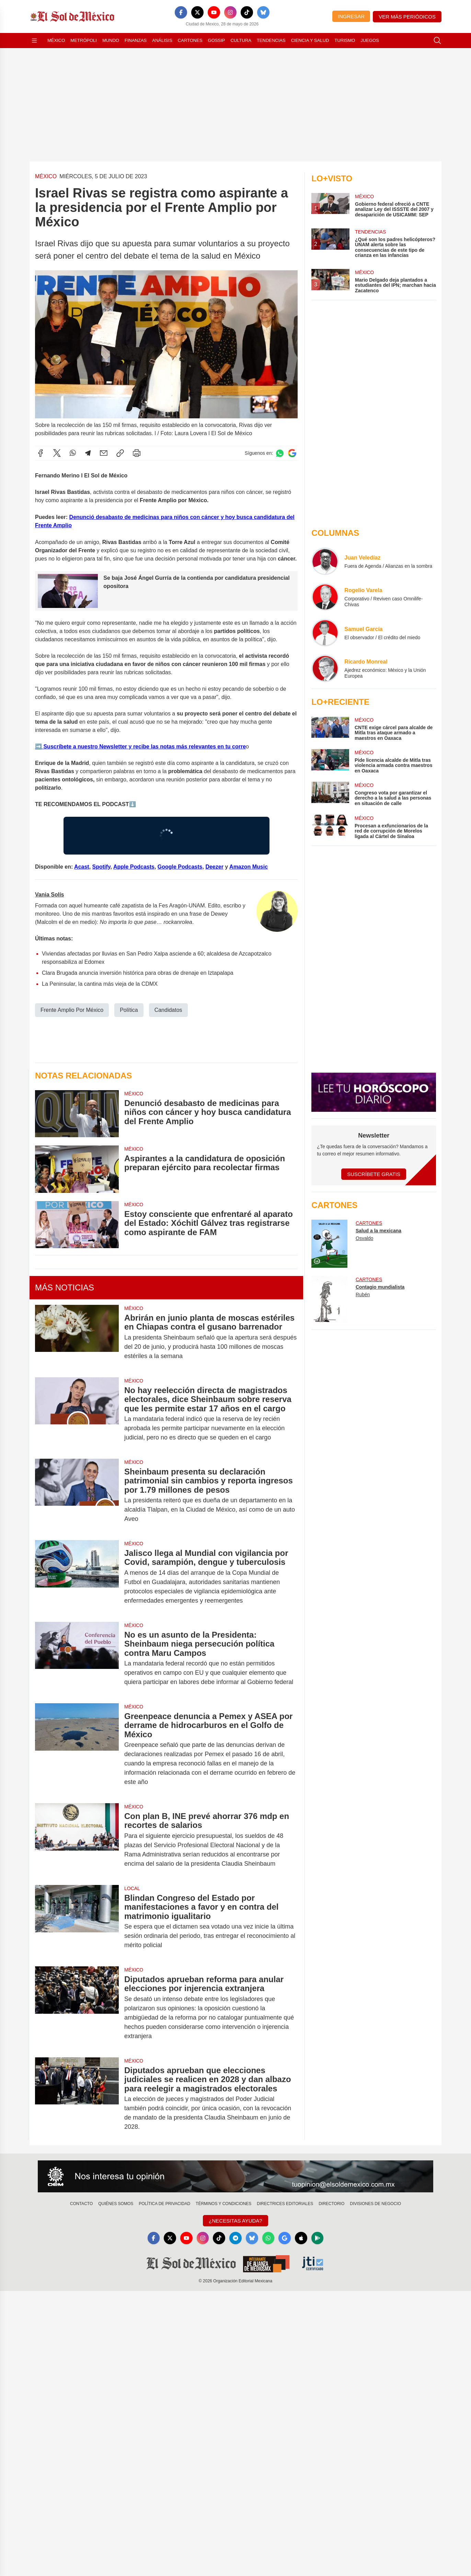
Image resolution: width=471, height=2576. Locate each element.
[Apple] (301, 2238)
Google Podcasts (180, 866)
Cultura (240, 40)
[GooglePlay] (318, 2238)
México (56, 40)
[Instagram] (230, 12)
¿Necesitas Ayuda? (235, 2221)
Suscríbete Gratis (373, 1174)
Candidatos (168, 1010)
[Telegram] (235, 2238)
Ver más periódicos (407, 17)
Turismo (344, 40)
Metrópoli (83, 40)
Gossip (216, 40)
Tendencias (271, 40)
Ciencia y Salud (310, 40)
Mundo (110, 40)
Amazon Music (248, 866)
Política (129, 1010)
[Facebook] (181, 12)
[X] (197, 12)
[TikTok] (247, 12)
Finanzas (136, 40)
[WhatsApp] (268, 2238)
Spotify (101, 866)
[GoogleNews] (285, 2238)
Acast (81, 866)
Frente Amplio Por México (72, 1010)
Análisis (162, 40)
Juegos (369, 40)
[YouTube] (214, 12)
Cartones (190, 40)
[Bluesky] (263, 12)
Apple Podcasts (133, 866)
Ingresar (351, 16)
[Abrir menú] (34, 40)
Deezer (214, 866)
